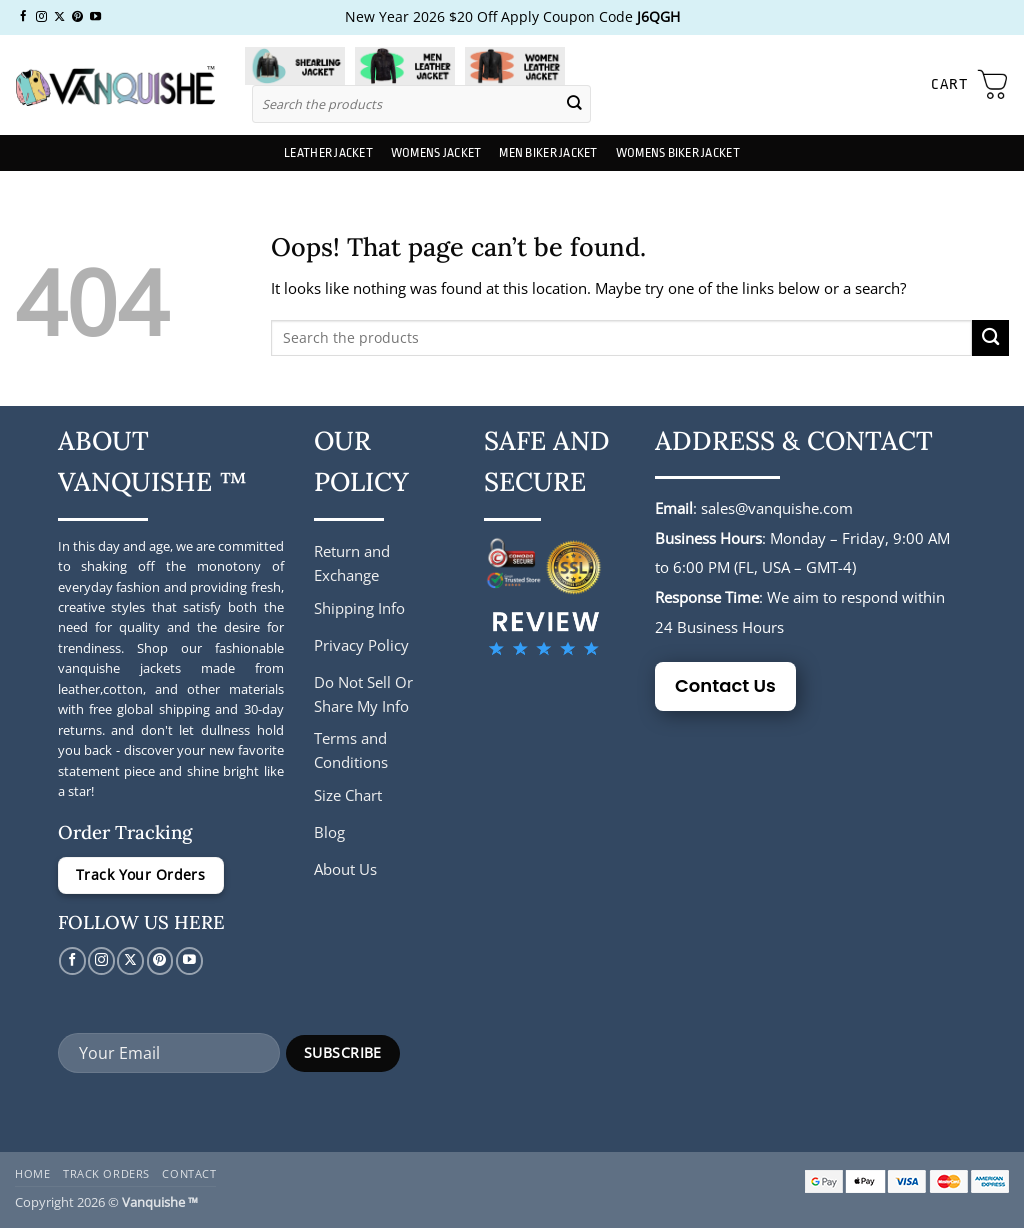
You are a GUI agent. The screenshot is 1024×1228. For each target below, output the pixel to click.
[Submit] (575, 103)
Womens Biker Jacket (678, 153)
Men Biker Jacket (548, 153)
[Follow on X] (59, 17)
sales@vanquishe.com (777, 508)
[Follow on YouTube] (95, 17)
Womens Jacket (436, 153)
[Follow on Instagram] (41, 17)
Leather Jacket (328, 153)
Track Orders (106, 1173)
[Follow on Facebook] (23, 17)
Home (32, 1173)
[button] (970, 85)
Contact (189, 1173)
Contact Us (725, 685)
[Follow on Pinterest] (77, 17)
